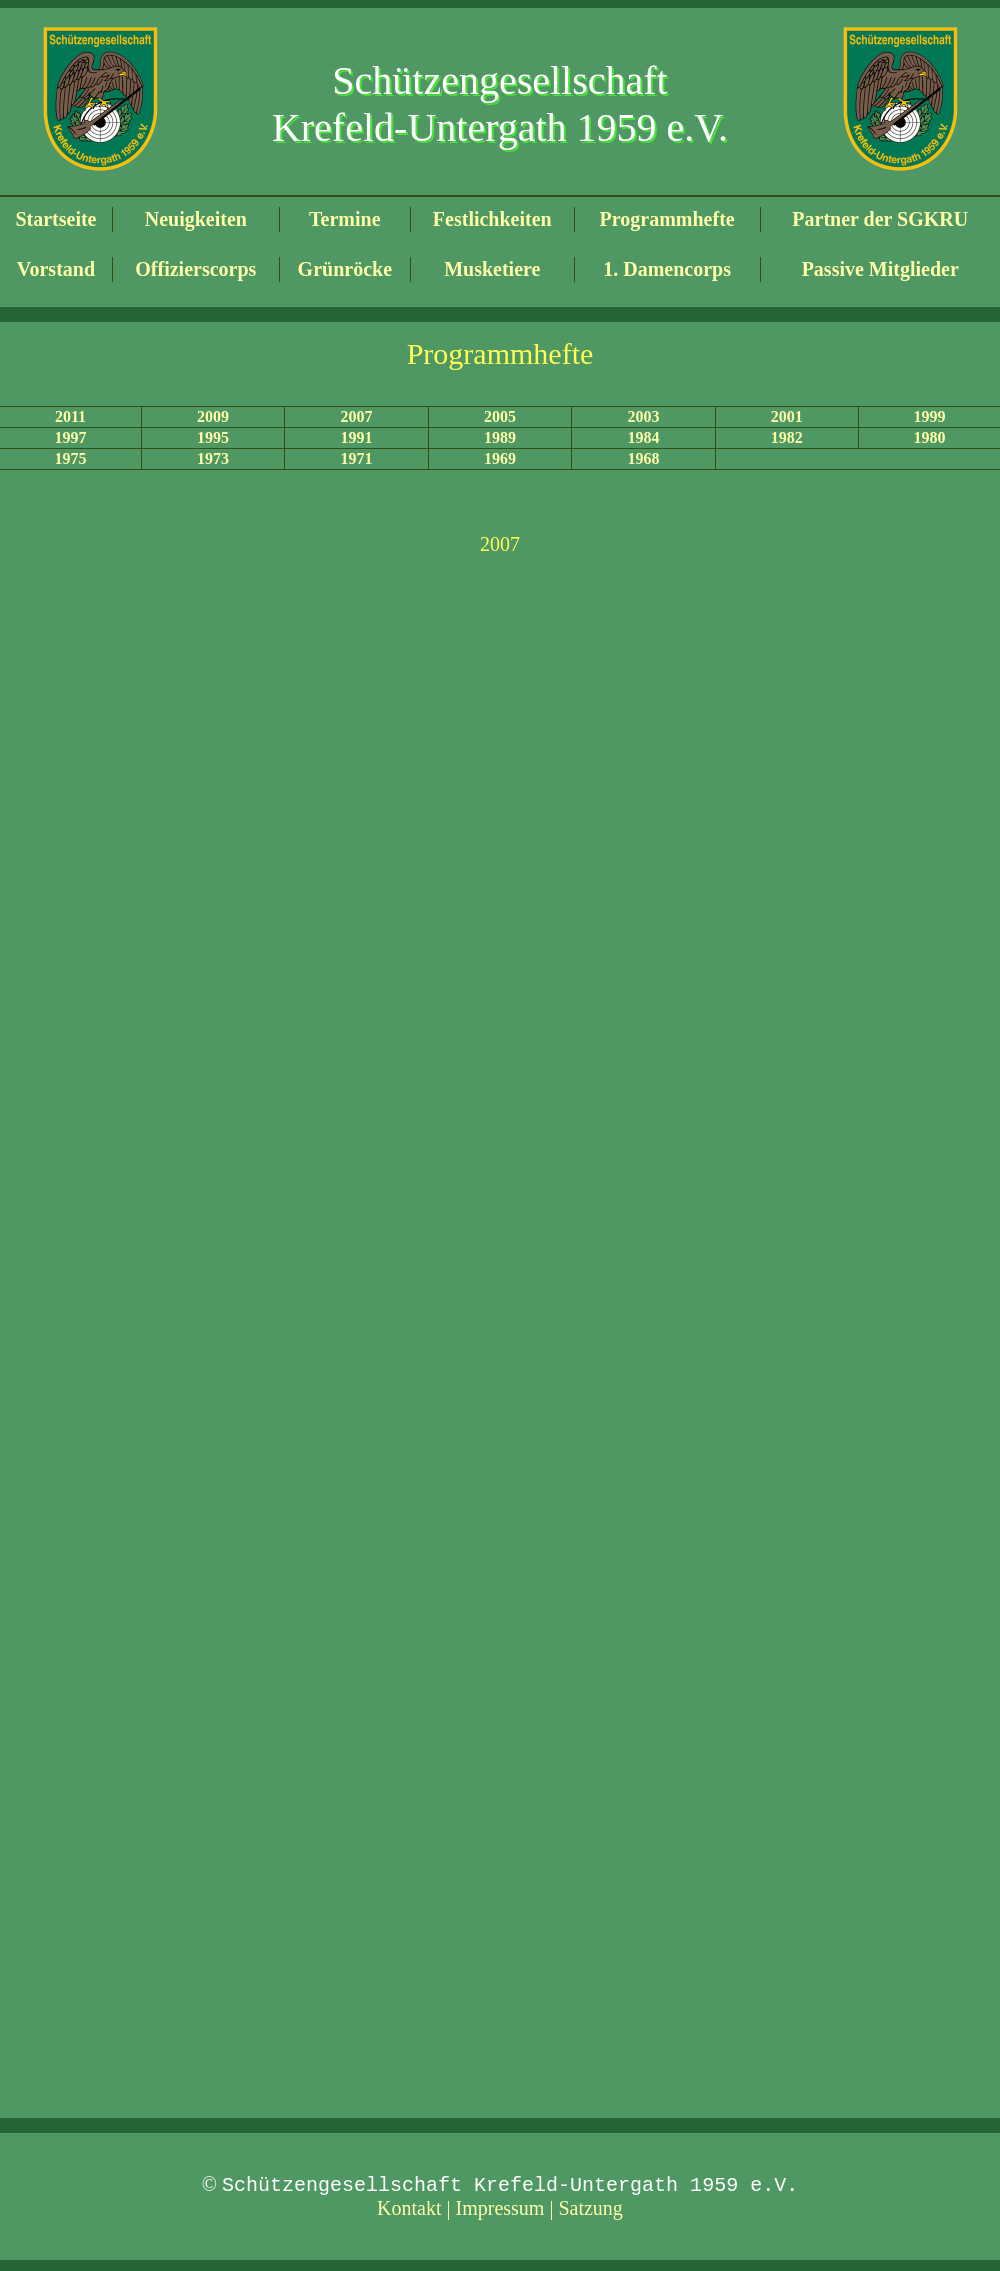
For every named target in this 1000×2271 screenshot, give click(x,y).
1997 (70, 437)
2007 (357, 416)
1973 (213, 458)
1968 (643, 458)
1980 (930, 437)
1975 (70, 458)
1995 (213, 437)
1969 (500, 458)
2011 (70, 416)
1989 (500, 437)
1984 (643, 437)
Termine (344, 219)
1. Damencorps (667, 269)
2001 (787, 416)
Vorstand (56, 269)
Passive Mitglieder (880, 269)
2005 (500, 416)
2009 (213, 416)
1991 (357, 437)
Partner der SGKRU (880, 219)
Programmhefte (667, 219)
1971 (357, 458)
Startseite (55, 219)
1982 (787, 437)
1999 (930, 416)
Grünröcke (345, 269)
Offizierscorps (195, 269)
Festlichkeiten (492, 219)
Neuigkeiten (196, 219)
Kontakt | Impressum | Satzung (500, 2211)
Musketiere (492, 269)
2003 (643, 416)
